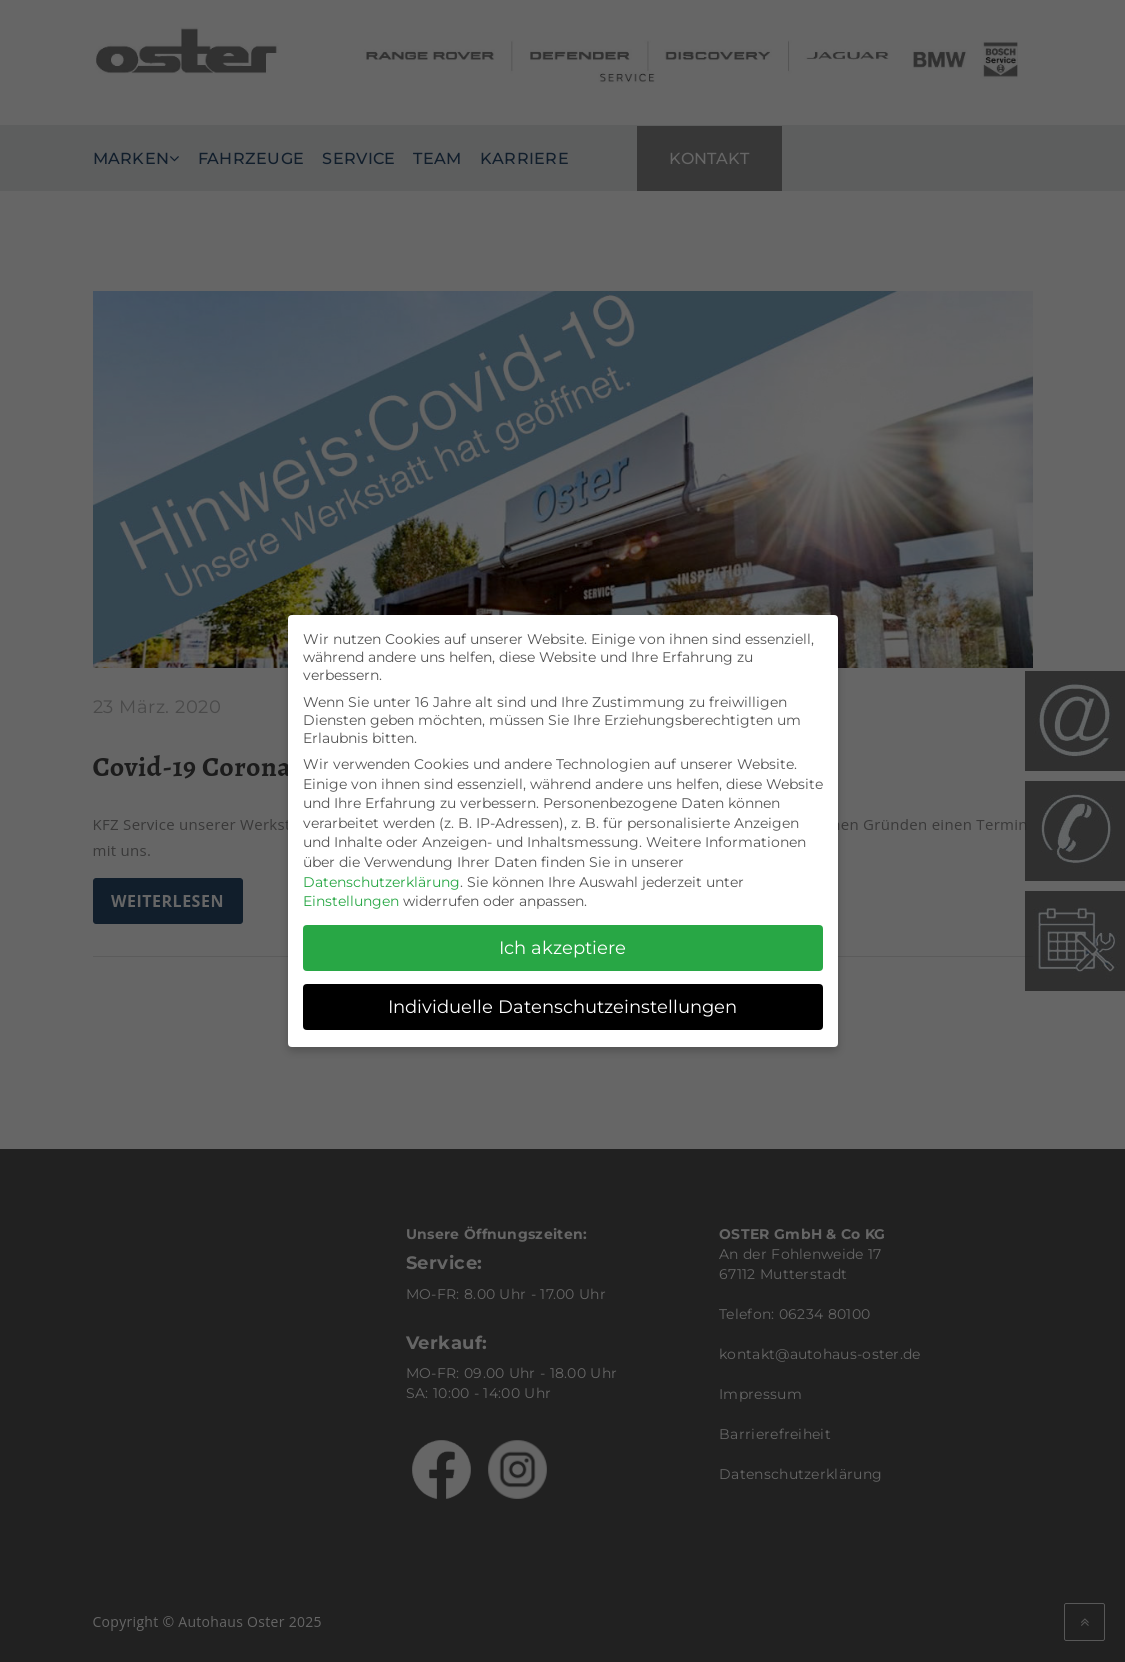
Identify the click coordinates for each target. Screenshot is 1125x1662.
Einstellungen (351, 894)
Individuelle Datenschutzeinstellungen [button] (562, 999)
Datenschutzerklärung (381, 874)
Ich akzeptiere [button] (562, 940)
